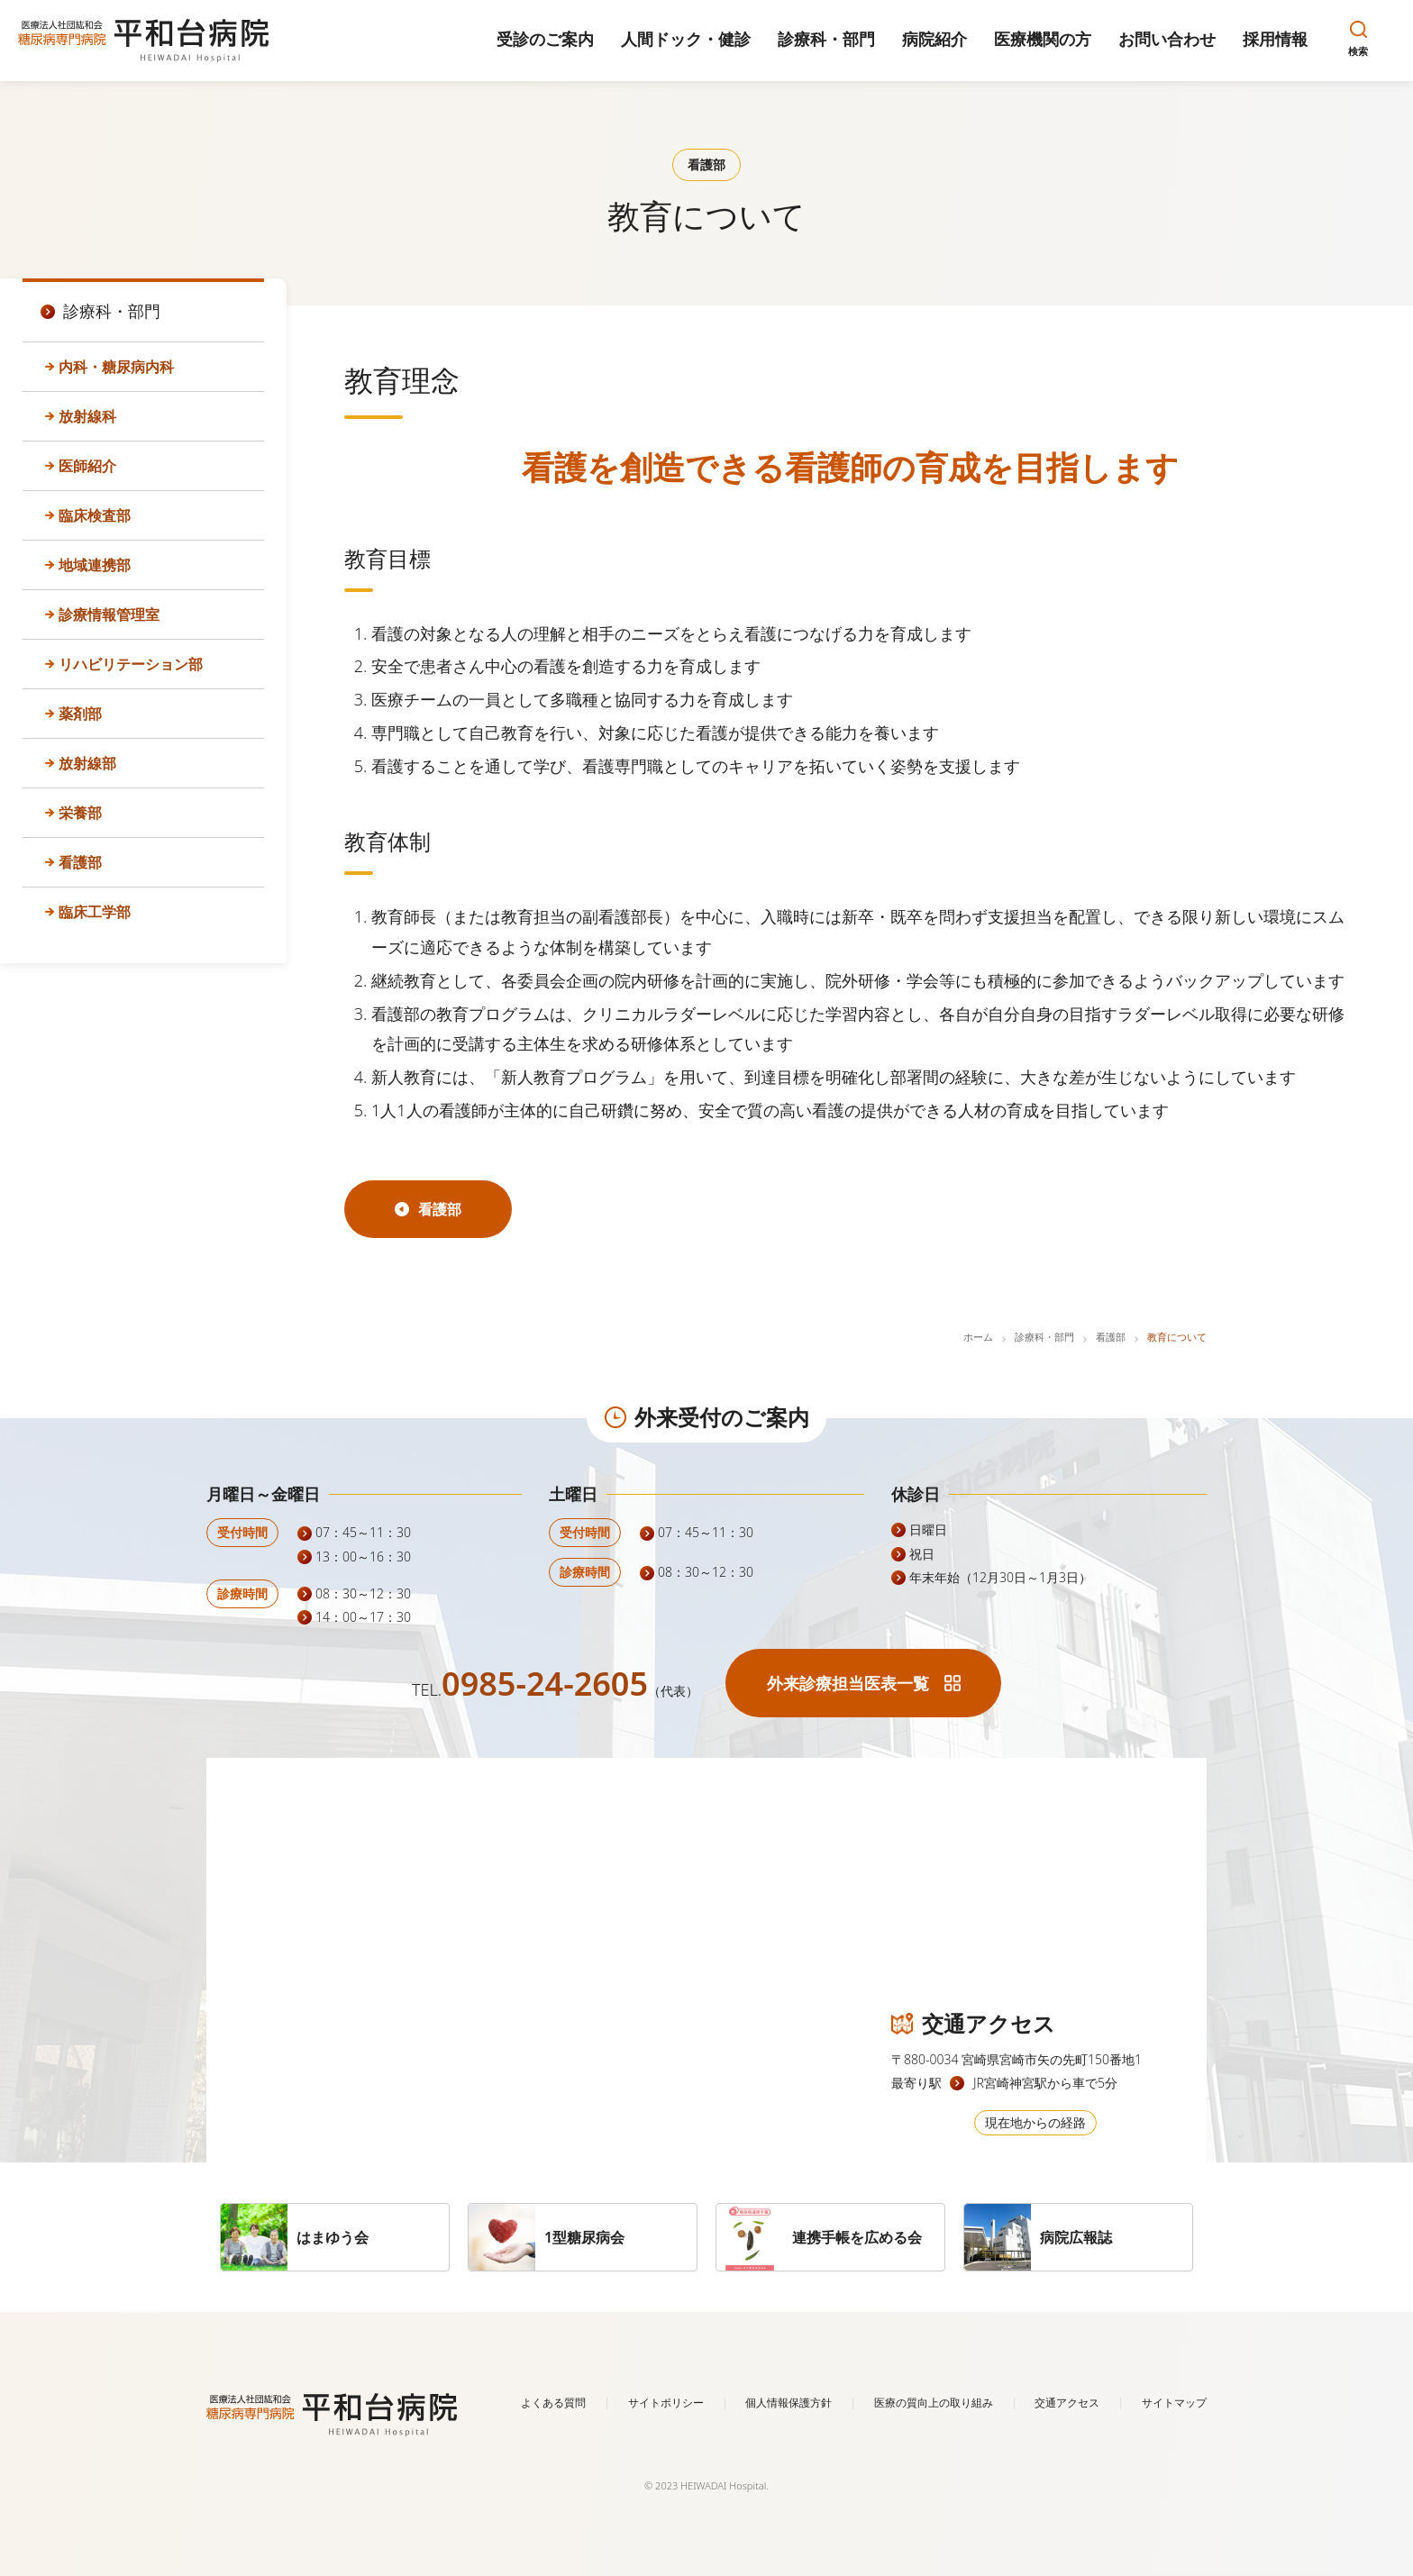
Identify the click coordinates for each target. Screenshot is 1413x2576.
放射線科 (87, 416)
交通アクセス (1067, 2402)
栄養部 (80, 813)
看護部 (80, 862)
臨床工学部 (95, 912)
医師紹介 (87, 466)
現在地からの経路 (1035, 2122)
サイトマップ (1174, 2402)
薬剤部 (80, 714)
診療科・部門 (1044, 1336)
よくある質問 (553, 2402)
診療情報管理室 (109, 614)
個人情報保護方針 (788, 2402)
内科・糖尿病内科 (116, 367)
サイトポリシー (666, 2402)
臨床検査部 (95, 515)
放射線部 (87, 763)
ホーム (978, 1336)
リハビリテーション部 (131, 664)
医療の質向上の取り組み (933, 2402)
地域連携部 (95, 565)
